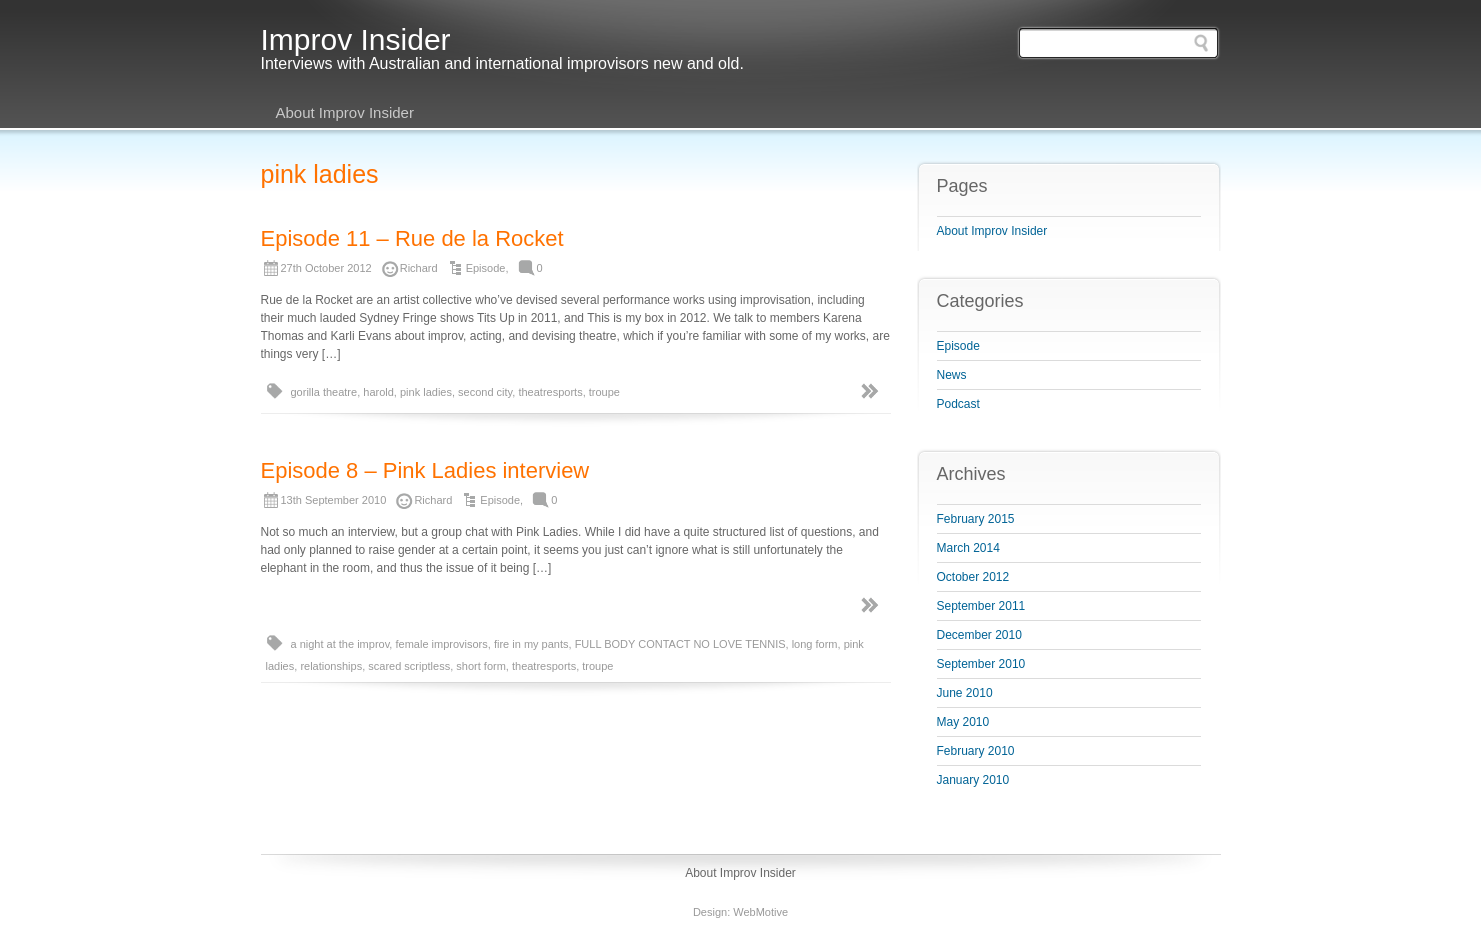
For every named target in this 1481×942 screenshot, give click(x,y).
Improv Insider (356, 39)
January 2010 (973, 780)
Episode (486, 268)
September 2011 (981, 606)
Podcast (958, 404)
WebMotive (760, 912)
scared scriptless (409, 666)
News (952, 375)
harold (378, 392)
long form (815, 644)
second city (485, 392)
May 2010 (963, 722)
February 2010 (976, 751)
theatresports (550, 392)
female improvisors (441, 644)
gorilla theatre (324, 392)
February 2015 (976, 519)
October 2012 (973, 577)
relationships (331, 666)
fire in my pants (531, 644)
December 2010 (979, 635)
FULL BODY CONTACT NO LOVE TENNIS (680, 644)
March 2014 (968, 548)
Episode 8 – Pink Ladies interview (425, 470)
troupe (604, 392)
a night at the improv (340, 644)
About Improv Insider (345, 112)
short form (481, 666)
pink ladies (426, 392)
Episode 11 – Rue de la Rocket (412, 238)
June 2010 (965, 693)
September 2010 (981, 664)
